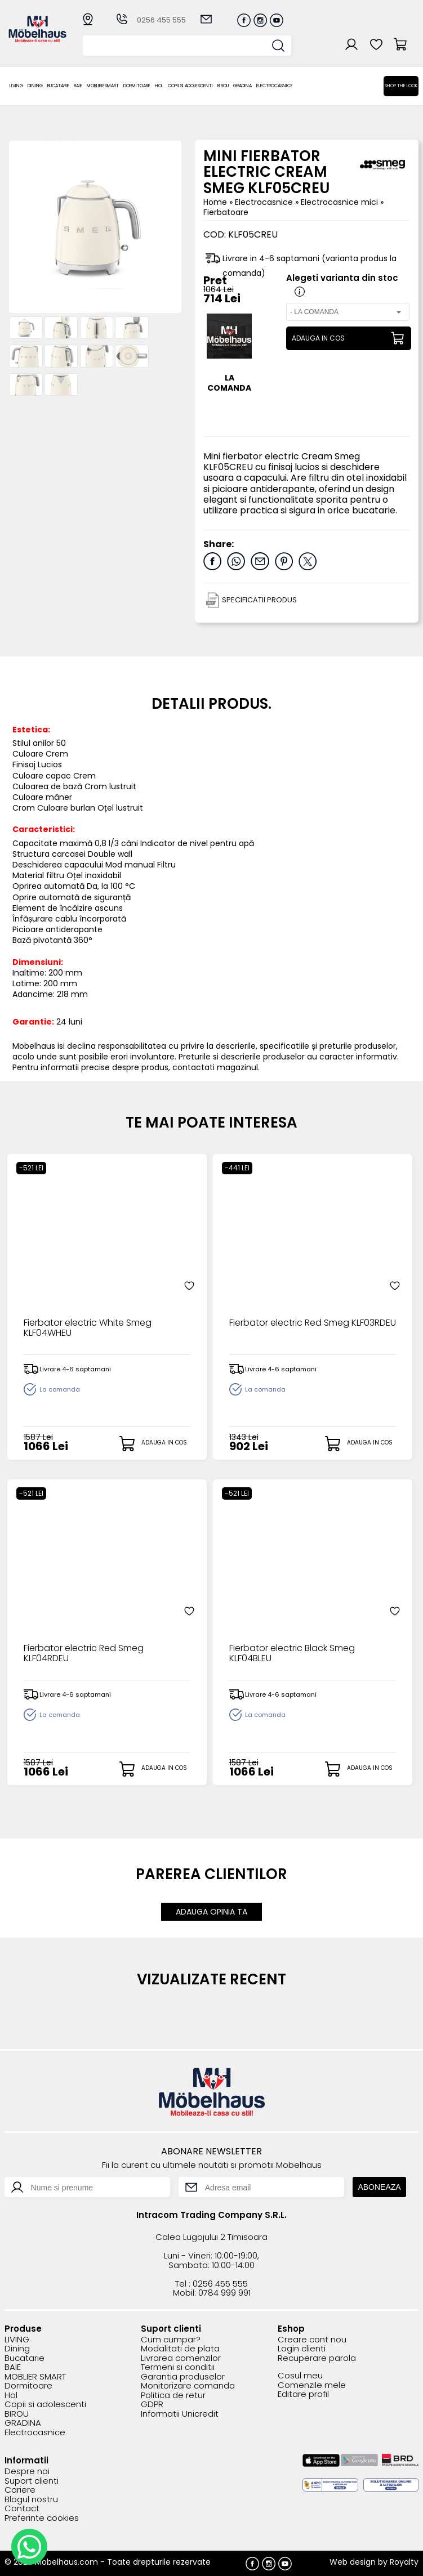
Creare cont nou (312, 2340)
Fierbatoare (225, 212)
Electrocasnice (274, 86)
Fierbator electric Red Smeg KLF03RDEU (312, 1323)
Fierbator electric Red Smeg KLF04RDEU (84, 1654)
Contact (22, 2509)
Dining (35, 86)
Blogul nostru (31, 2500)
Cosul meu (300, 2376)
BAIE (78, 86)
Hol (159, 86)
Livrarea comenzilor (181, 2358)
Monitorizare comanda (188, 2386)
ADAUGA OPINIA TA (211, 1911)
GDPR (152, 2404)
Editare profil (303, 2394)
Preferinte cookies (42, 2518)
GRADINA (242, 86)
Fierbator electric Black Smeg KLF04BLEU (292, 1654)
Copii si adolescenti (190, 86)
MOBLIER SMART (103, 86)
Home (215, 202)
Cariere (20, 2490)
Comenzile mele (312, 2385)
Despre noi (27, 2471)
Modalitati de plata (180, 2349)
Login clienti (302, 2349)
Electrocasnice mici (340, 202)
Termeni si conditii (178, 2367)
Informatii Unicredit (180, 2414)
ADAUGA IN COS (318, 338)
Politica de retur (173, 2395)
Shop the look (401, 86)
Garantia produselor (183, 2377)
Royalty (404, 2562)
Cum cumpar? (171, 2340)
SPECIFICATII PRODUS (259, 599)
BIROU (223, 86)
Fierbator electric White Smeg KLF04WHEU (88, 1328)
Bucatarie (58, 86)
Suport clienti (32, 2481)
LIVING (16, 86)
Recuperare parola (317, 2358)
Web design (353, 2562)
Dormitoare (136, 86)
